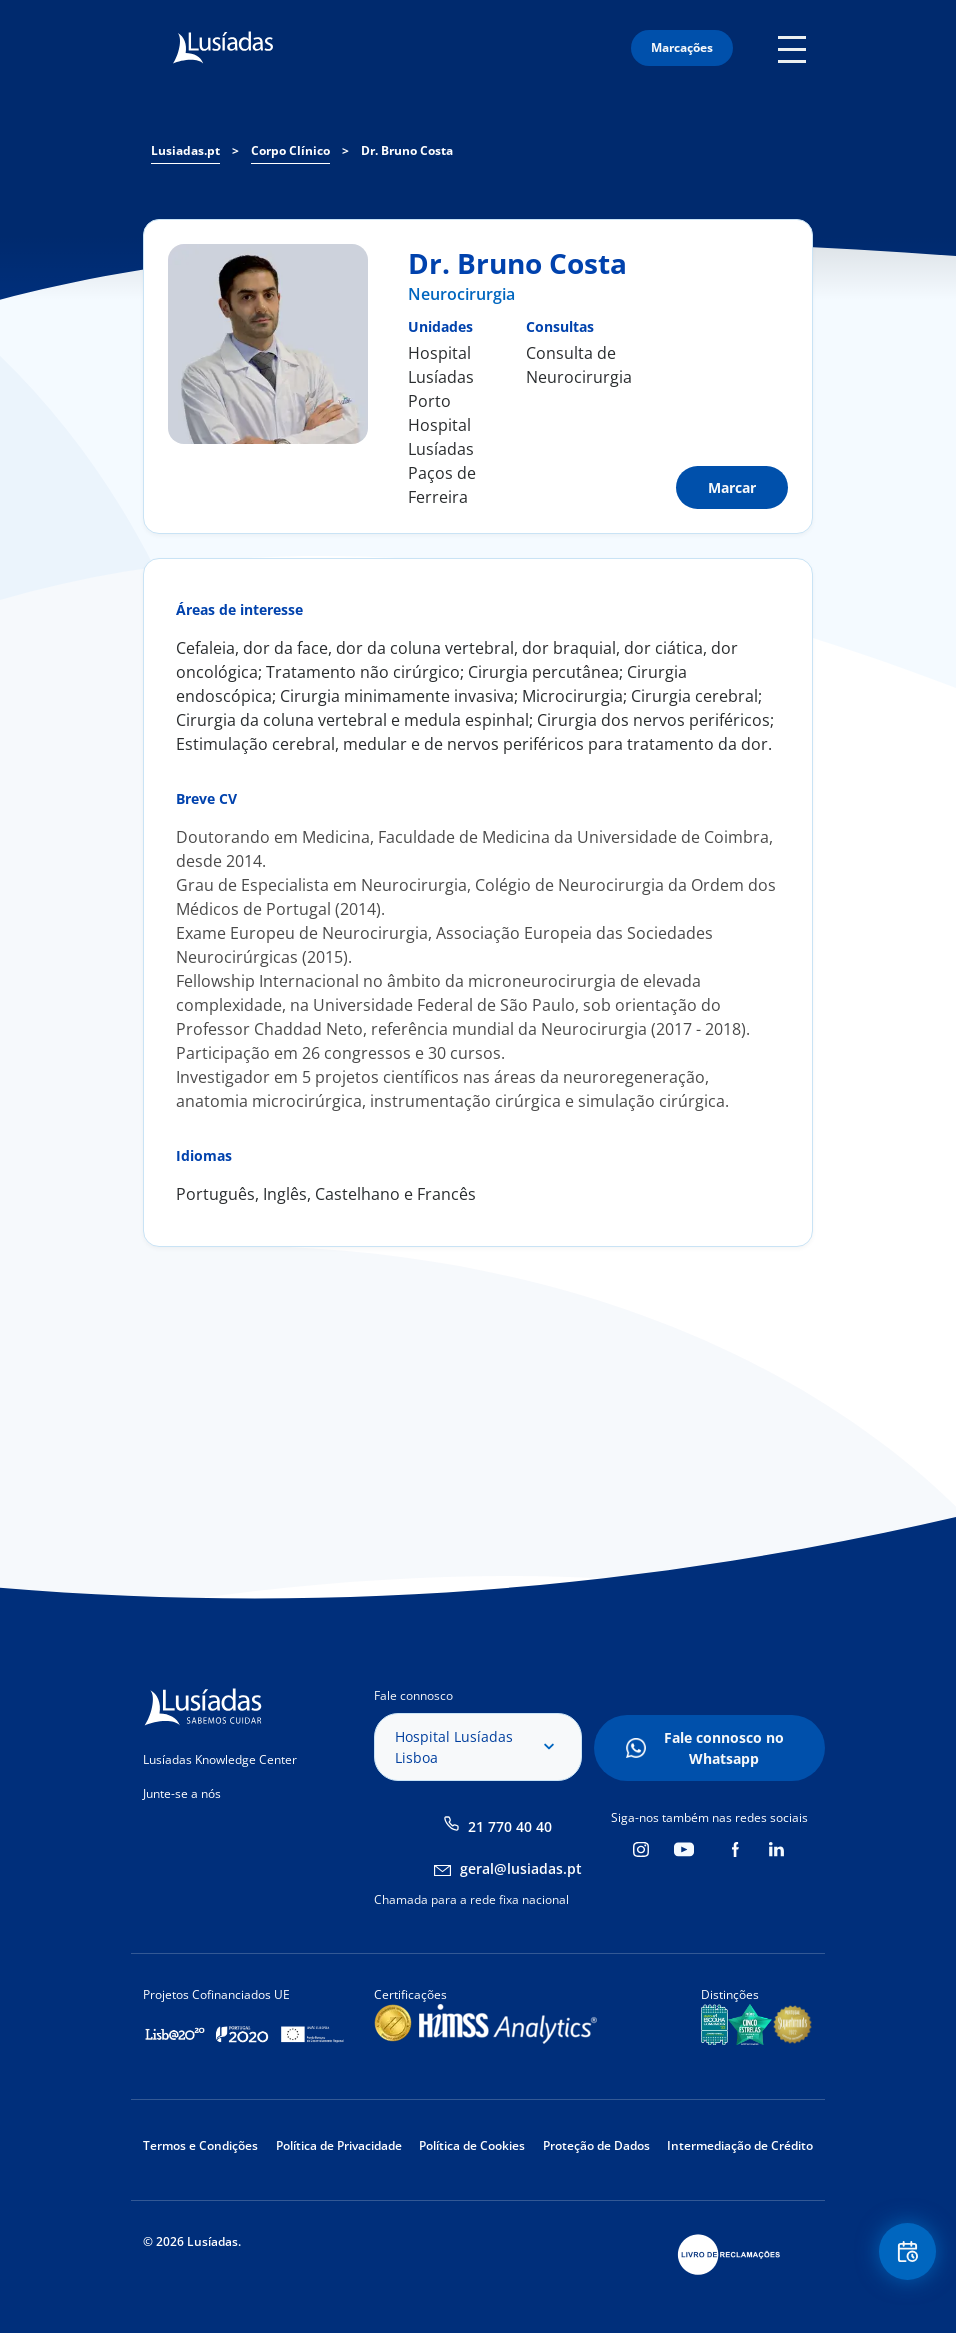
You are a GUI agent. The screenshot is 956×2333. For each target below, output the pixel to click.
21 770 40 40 (510, 1826)
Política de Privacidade (339, 2145)
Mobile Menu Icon (795, 48)
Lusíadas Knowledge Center (220, 1759)
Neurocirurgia (461, 294)
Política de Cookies (472, 2145)
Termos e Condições (200, 2145)
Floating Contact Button (906, 2253)
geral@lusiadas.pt (521, 1868)
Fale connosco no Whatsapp (724, 1748)
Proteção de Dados (596, 2145)
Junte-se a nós (182, 1793)
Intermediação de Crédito (740, 2145)
